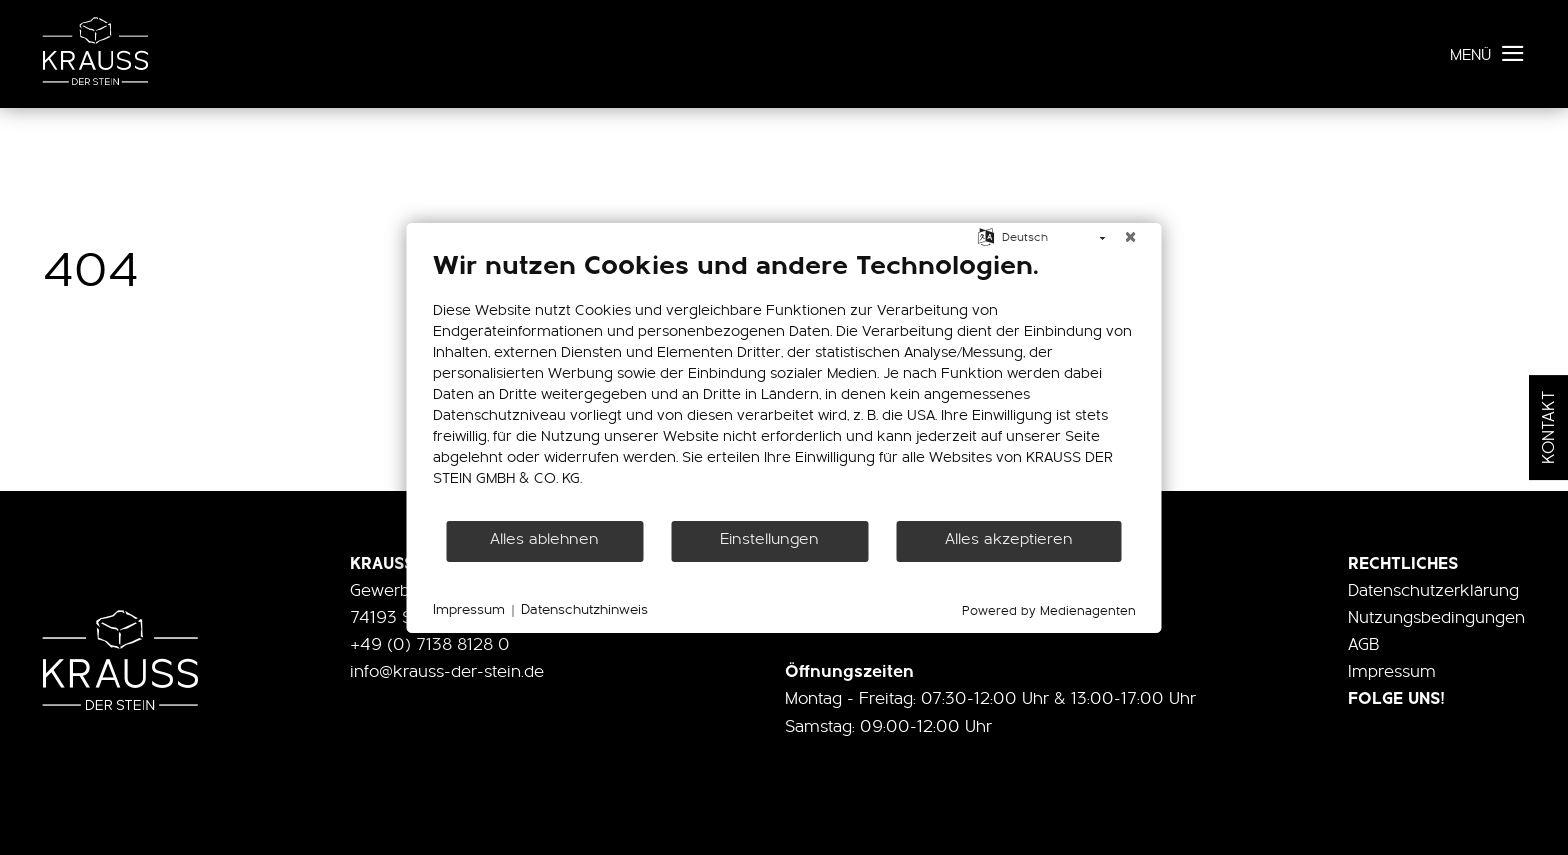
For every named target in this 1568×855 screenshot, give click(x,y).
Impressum (1392, 672)
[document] (784, 385)
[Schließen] (1131, 239)
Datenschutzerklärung (1433, 591)
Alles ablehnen (544, 540)
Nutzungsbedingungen (1436, 618)
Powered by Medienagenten (1049, 611)
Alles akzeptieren (1009, 540)
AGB (1363, 645)
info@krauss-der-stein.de (447, 672)
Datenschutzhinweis (584, 610)
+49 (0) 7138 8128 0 (430, 645)
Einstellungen (769, 540)
